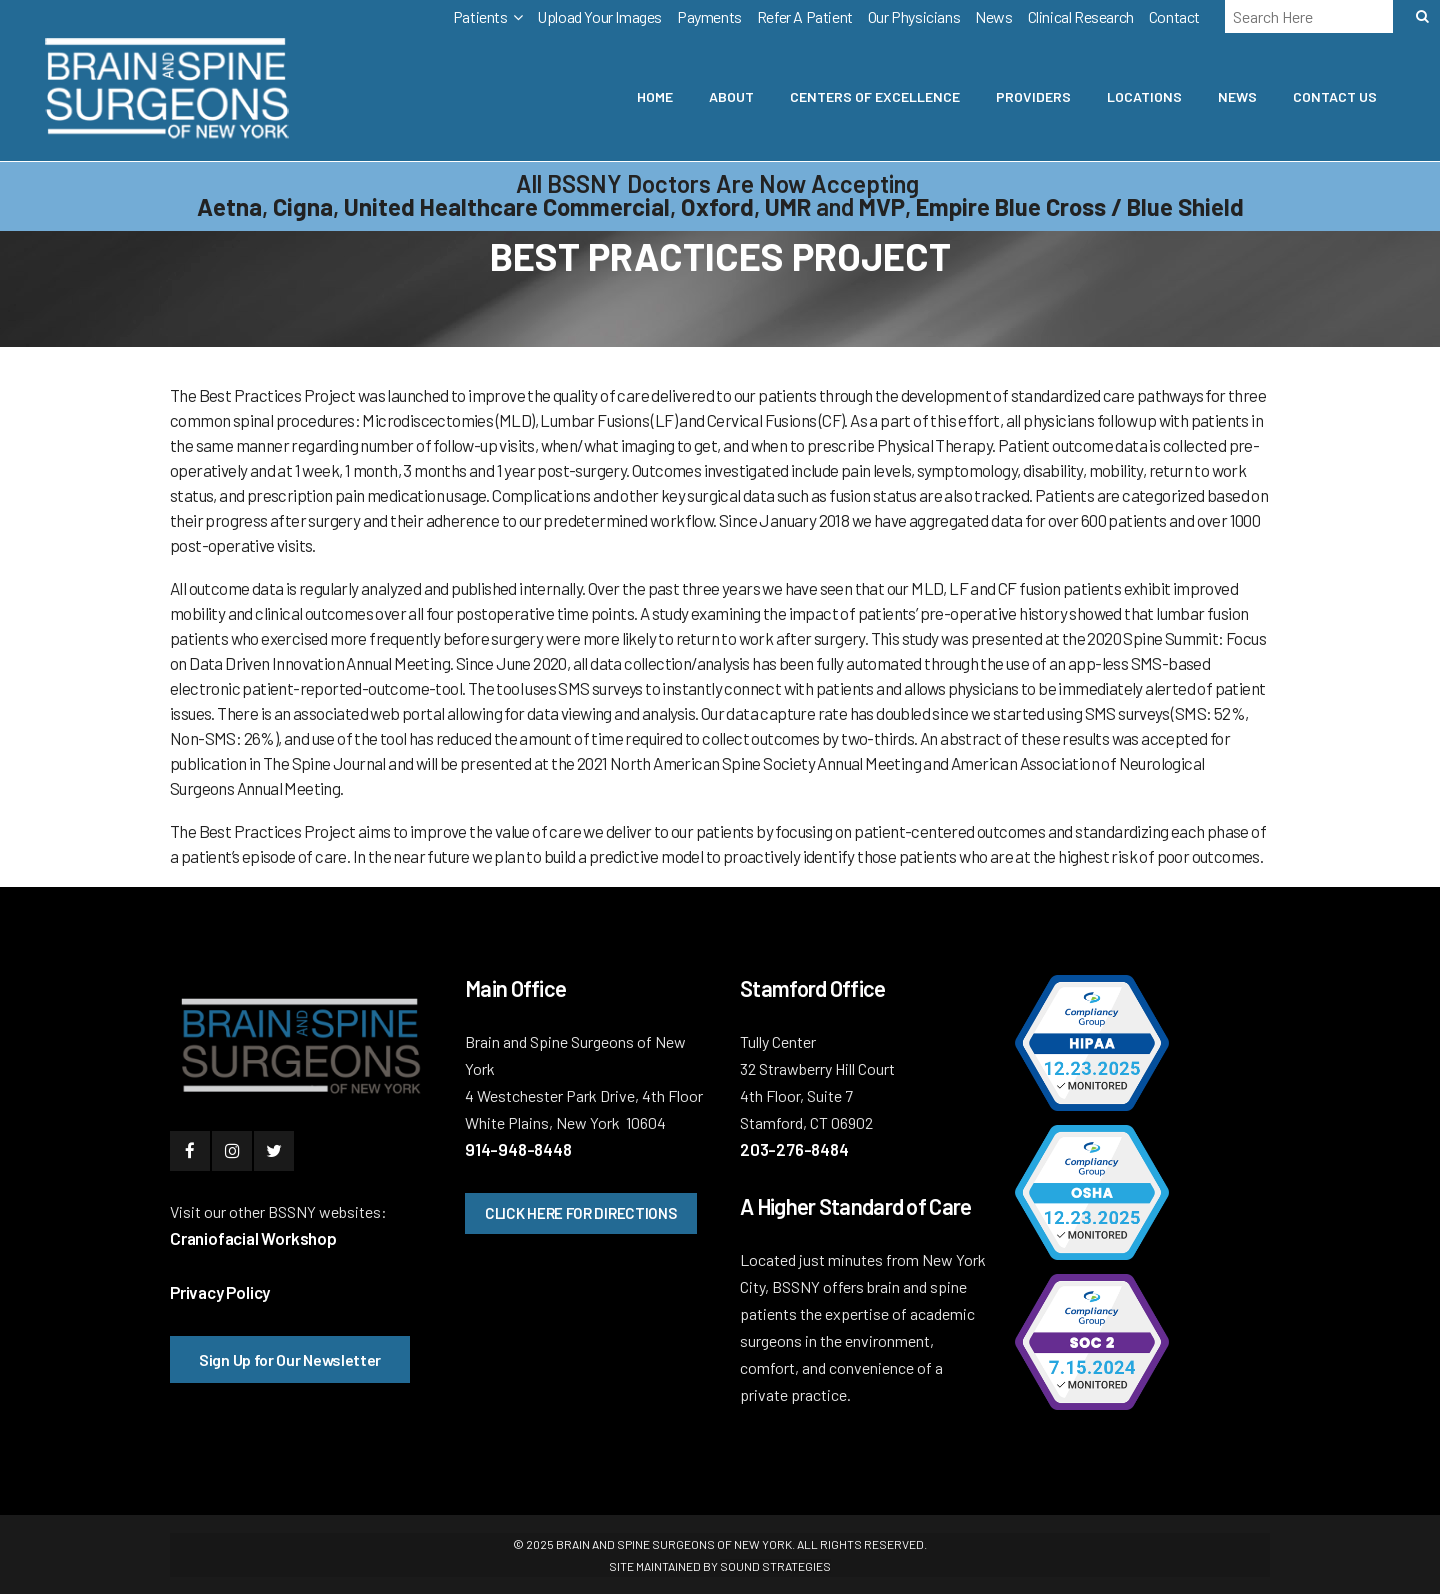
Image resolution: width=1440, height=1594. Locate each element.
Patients (480, 16)
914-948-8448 (518, 1149)
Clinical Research (1081, 16)
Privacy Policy (220, 1292)
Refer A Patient (805, 16)
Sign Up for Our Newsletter (290, 1359)
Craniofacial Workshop (253, 1238)
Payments (709, 16)
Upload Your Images (599, 16)
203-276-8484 (794, 1149)
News (993, 16)
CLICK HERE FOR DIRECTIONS (581, 1213)
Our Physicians (914, 16)
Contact (1174, 16)
